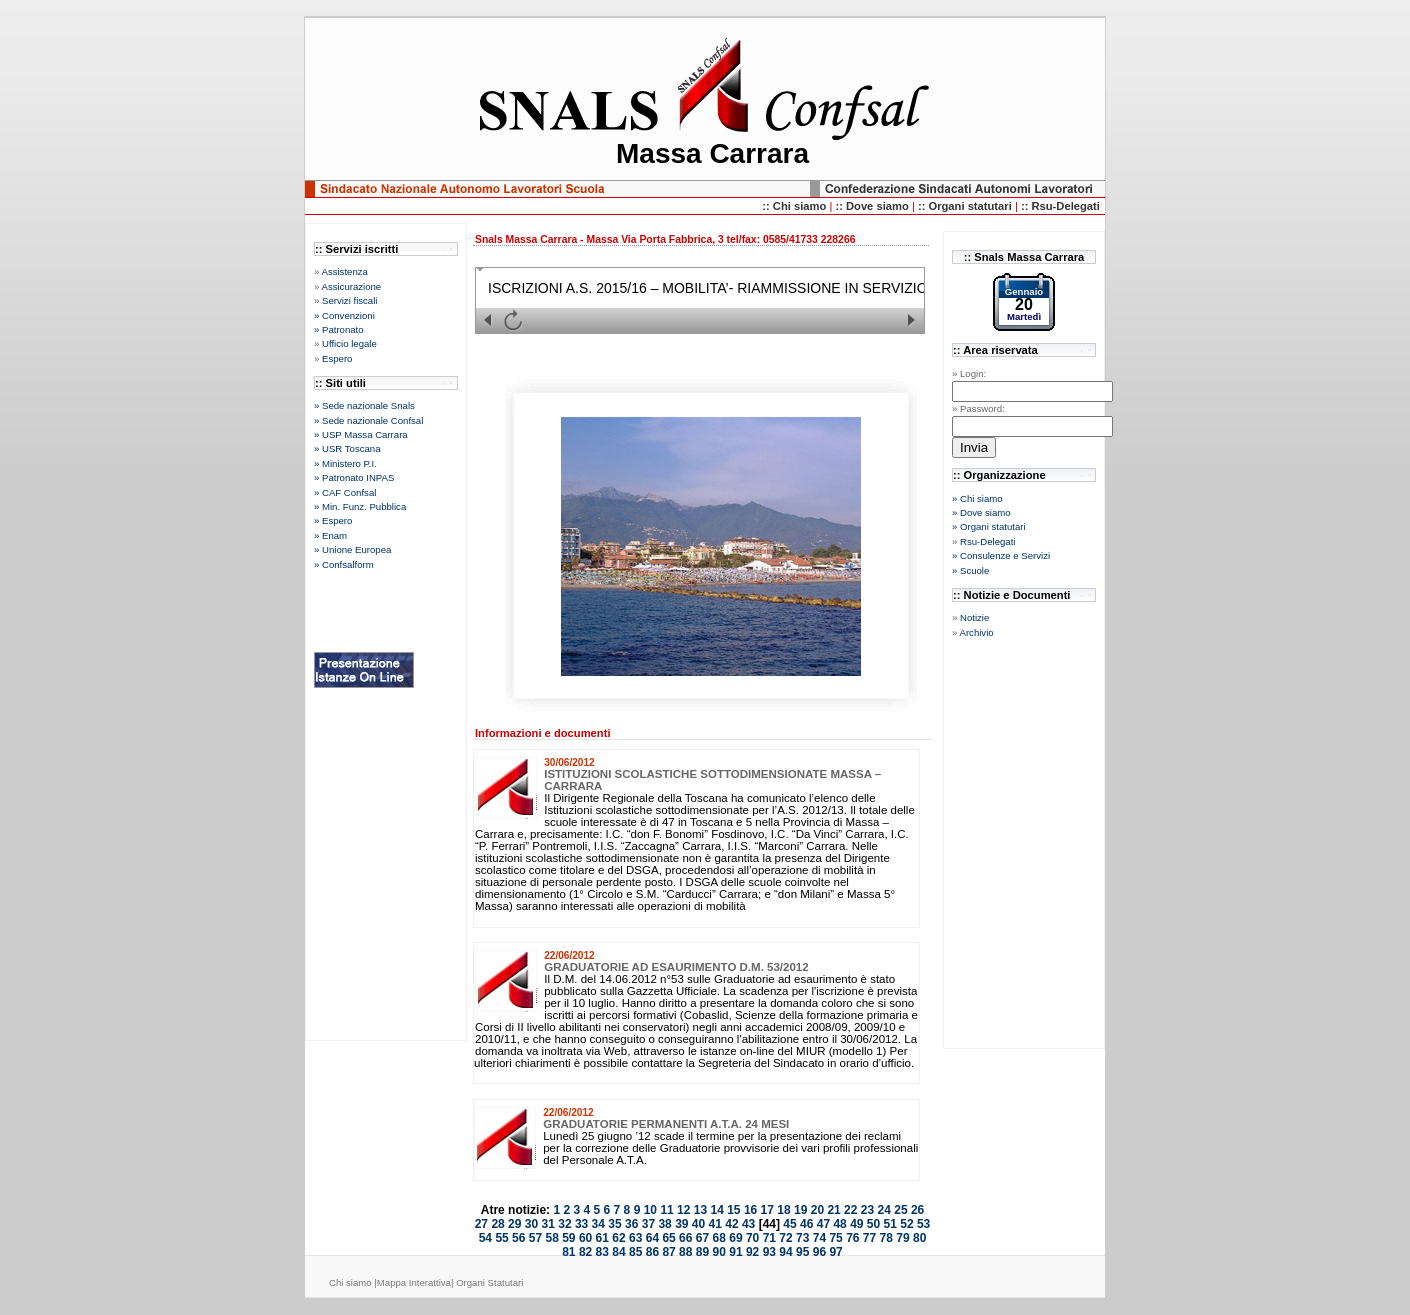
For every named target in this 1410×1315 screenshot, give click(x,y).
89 (702, 1252)
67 (702, 1238)
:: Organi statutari (966, 206)
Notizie (974, 617)
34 (598, 1224)
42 (731, 1224)
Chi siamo (351, 1282)
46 (806, 1224)
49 (856, 1224)
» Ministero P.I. (345, 463)
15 (733, 1210)
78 (886, 1238)
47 (823, 1224)
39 (681, 1224)
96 (819, 1252)
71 (769, 1238)
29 (514, 1224)
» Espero (333, 520)
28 (497, 1224)
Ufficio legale (349, 343)
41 (715, 1224)
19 (800, 1210)
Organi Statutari (489, 1282)
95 (802, 1252)
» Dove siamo (981, 512)
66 (685, 1238)
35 (614, 1224)
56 (518, 1238)
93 (769, 1252)
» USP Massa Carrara (361, 434)
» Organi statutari (989, 526)
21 (833, 1210)
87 (668, 1252)
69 (735, 1238)
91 (735, 1252)
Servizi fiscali (349, 300)
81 (568, 1252)
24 (884, 1210)
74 (819, 1238)
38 (664, 1224)
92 (752, 1252)
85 (635, 1252)
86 (652, 1252)
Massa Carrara (712, 153)
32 (564, 1224)
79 (902, 1238)
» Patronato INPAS (354, 477)
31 (548, 1224)
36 (631, 1224)
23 (867, 1210)
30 (531, 1224)
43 (748, 1224)
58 (551, 1238)
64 (652, 1238)
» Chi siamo (977, 498)
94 (785, 1252)
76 (852, 1238)
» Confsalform (344, 564)
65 (668, 1238)
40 (698, 1224)
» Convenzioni (344, 315)
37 (648, 1224)
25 (900, 1210)
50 (873, 1224)
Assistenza (344, 271)
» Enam (330, 535)
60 (585, 1238)
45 (789, 1224)
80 (919, 1238)
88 (685, 1252)
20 (817, 1210)
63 (635, 1238)
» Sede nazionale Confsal (368, 420)
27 (481, 1224)
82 (585, 1252)
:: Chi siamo (795, 206)
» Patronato (339, 329)
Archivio (976, 632)
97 (835, 1252)
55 (501, 1238)
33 (581, 1224)
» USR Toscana (347, 448)
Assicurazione (351, 286)
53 (923, 1224)
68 (719, 1238)
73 (802, 1238)
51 (890, 1224)
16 (750, 1210)
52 (906, 1224)
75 (835, 1238)
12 (683, 1210)
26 (917, 1210)
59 (568, 1238)
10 (650, 1210)
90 (719, 1252)
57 (535, 1238)
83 (602, 1252)
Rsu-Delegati (987, 541)
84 (618, 1252)
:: (840, 206)
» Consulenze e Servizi (1001, 555)
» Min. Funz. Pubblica (360, 506)
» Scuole (970, 570)
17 (767, 1210)
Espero (337, 358)
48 (839, 1224)
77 (869, 1238)
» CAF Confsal (345, 492)
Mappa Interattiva (414, 1282)
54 (485, 1238)
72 (785, 1238)
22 (850, 1210)
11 (666, 1210)
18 (783, 1210)
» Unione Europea (352, 549)
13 (700, 1210)
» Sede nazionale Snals (364, 405)
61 (602, 1238)
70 (752, 1238)
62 (618, 1238)
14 (716, 1210)
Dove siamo (879, 206)
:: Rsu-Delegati (1060, 206)
